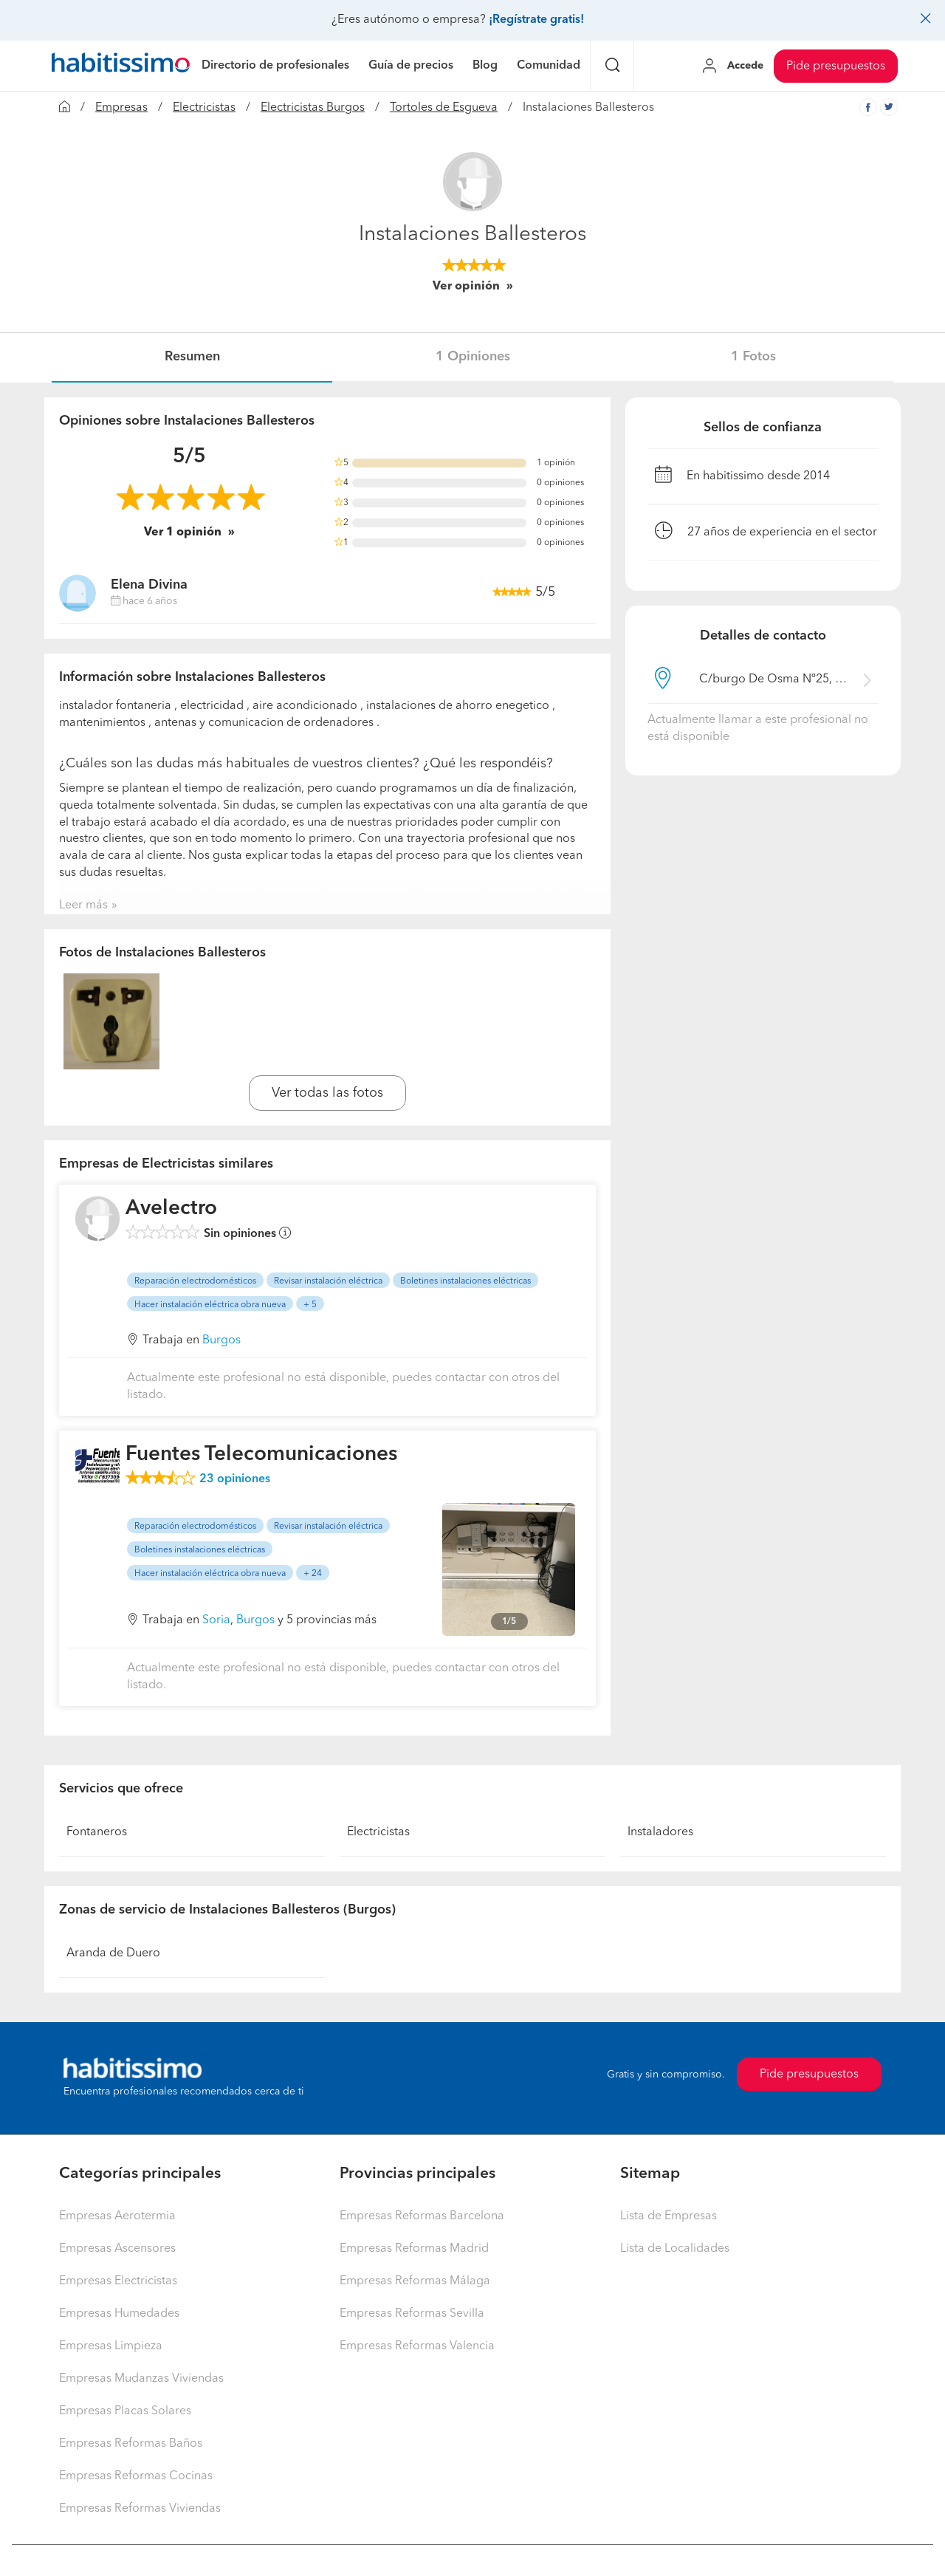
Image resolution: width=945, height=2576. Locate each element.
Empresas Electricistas (118, 2281)
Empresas (121, 108)
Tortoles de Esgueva (444, 108)
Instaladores (660, 1832)
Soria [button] (216, 1620)
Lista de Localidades (674, 2249)
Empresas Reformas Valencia (417, 2346)
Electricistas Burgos (313, 108)
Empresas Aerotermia (117, 2216)
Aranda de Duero (113, 1953)
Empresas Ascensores (117, 2249)
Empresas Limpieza (110, 2346)
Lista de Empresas (668, 2216)
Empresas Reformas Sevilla (412, 2314)
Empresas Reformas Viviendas (140, 2509)
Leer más (83, 905)
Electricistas (204, 108)
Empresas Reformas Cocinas (136, 2476)
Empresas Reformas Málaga (415, 2281)
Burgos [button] (221, 1340)
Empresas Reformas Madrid (414, 2249)
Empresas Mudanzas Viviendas (141, 2379)
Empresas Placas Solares (125, 2411)
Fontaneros (96, 1832)
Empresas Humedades (119, 2314)
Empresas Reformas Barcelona (422, 2216)
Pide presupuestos (835, 66)
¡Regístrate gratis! (536, 20)
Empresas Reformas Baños (130, 2444)
